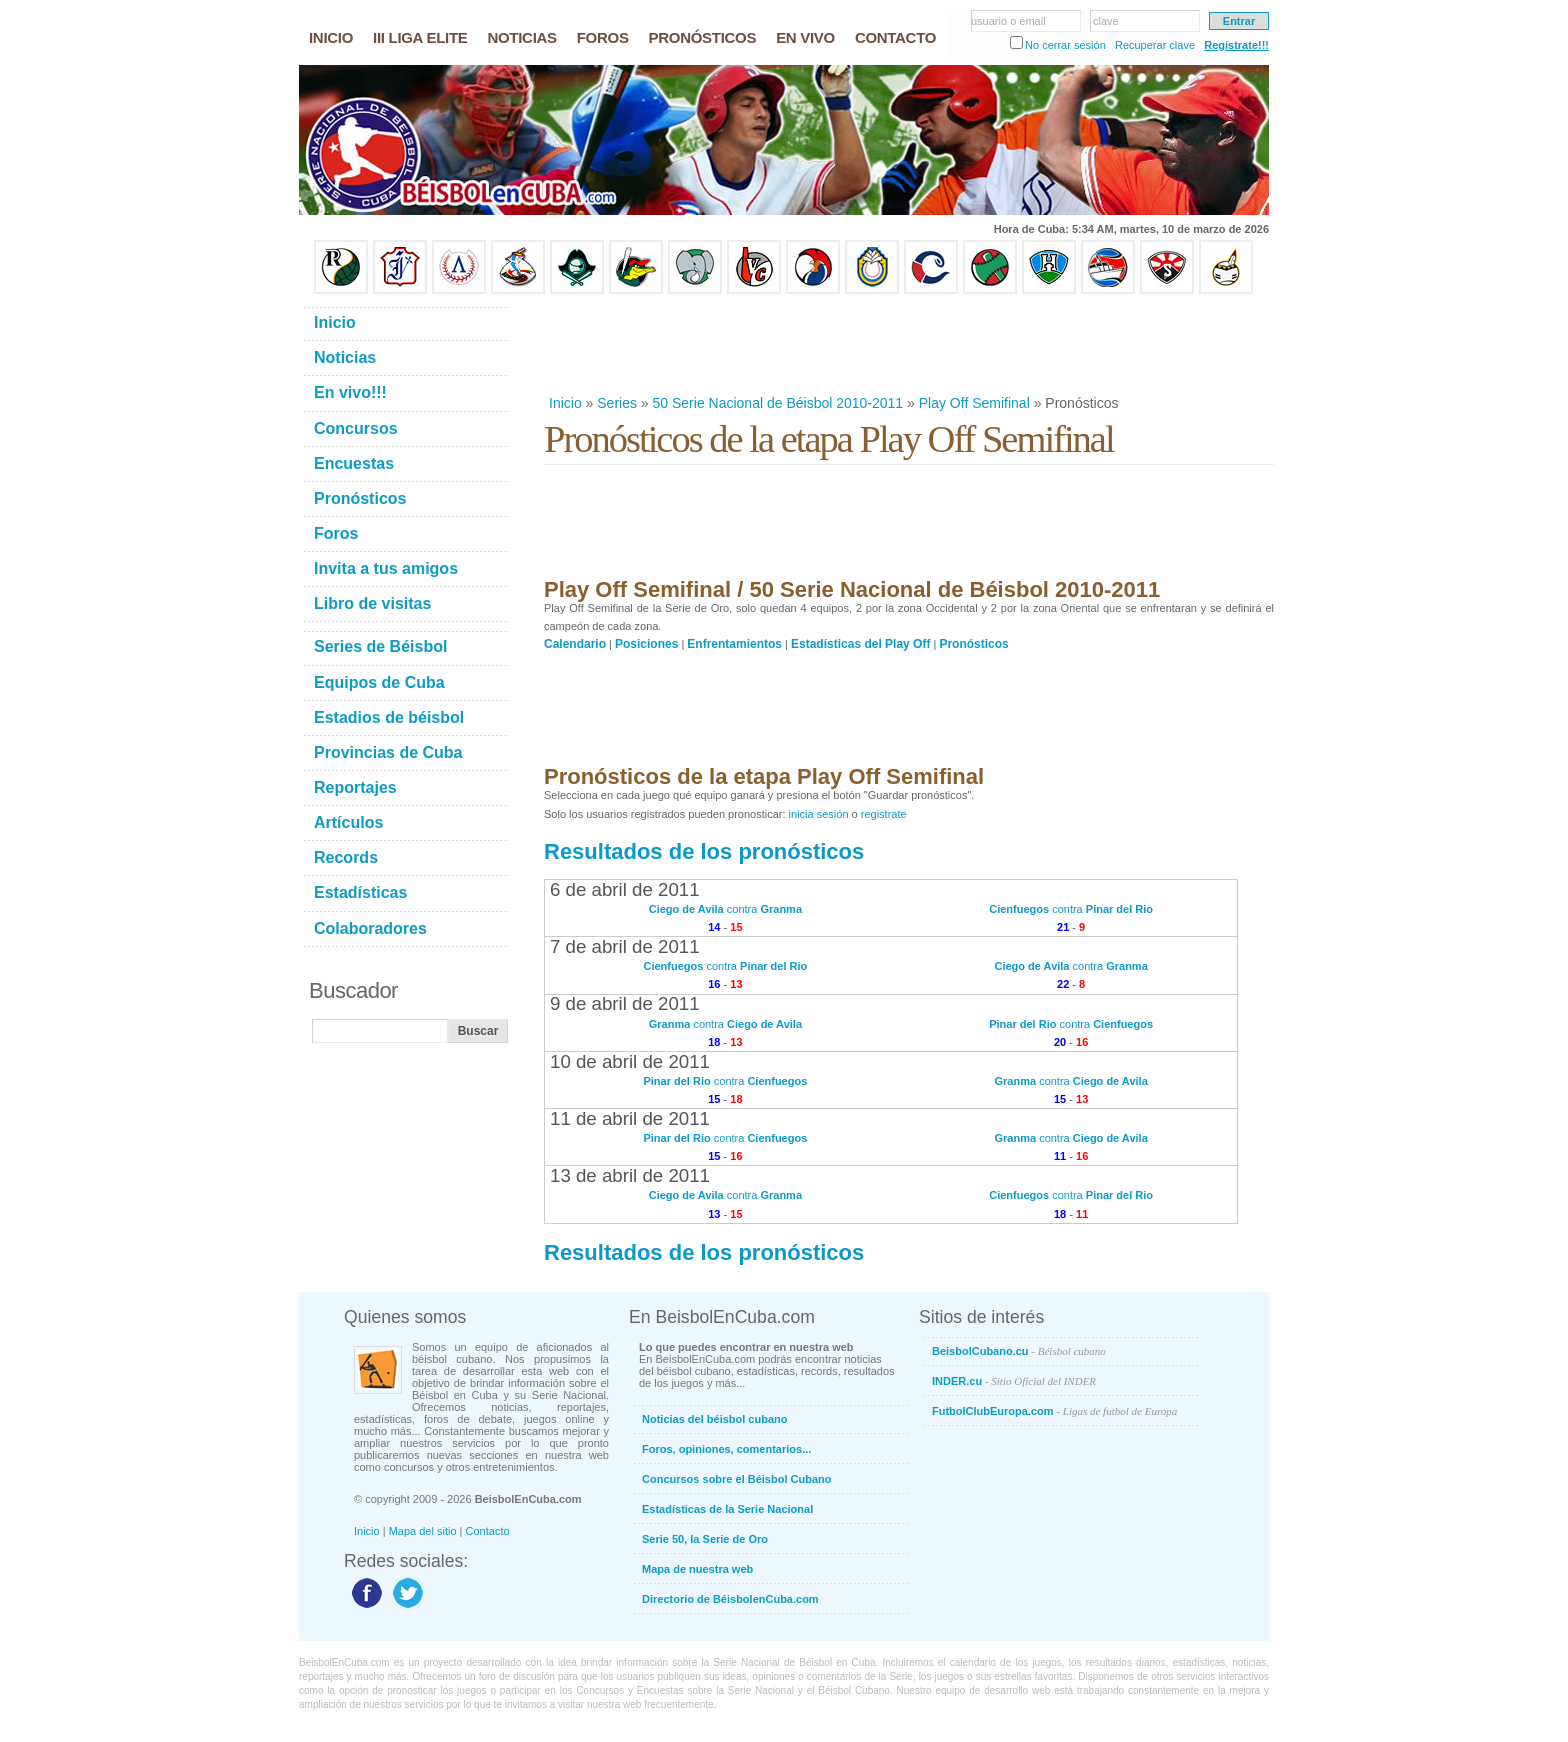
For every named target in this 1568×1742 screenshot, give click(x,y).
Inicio (565, 403)
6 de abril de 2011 (625, 889)
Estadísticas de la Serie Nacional (727, 1509)
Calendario (575, 644)
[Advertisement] (908, 344)
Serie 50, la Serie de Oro (705, 1539)
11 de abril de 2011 (630, 1118)
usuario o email (1008, 21)
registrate (884, 814)
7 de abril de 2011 (625, 946)
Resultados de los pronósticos (704, 851)
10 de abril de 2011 (630, 1061)
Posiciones (646, 644)
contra (725, 909)
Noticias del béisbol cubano (714, 1419)
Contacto (488, 1531)
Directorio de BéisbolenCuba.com (730, 1599)
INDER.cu (1014, 1381)
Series (617, 403)
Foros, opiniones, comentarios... (726, 1449)
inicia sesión (819, 814)
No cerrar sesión (1065, 45)
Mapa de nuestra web (697, 1569)
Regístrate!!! (1236, 45)
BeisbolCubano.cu (1019, 1351)
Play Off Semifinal (974, 403)
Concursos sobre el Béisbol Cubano (736, 1479)
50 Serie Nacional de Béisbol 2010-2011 (778, 403)
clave (1106, 21)
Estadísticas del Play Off (860, 644)
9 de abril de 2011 (625, 1003)
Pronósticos (973, 644)
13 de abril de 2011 (630, 1175)
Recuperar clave (1155, 45)
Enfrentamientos (734, 644)
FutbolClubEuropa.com (1054, 1411)
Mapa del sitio (423, 1531)
